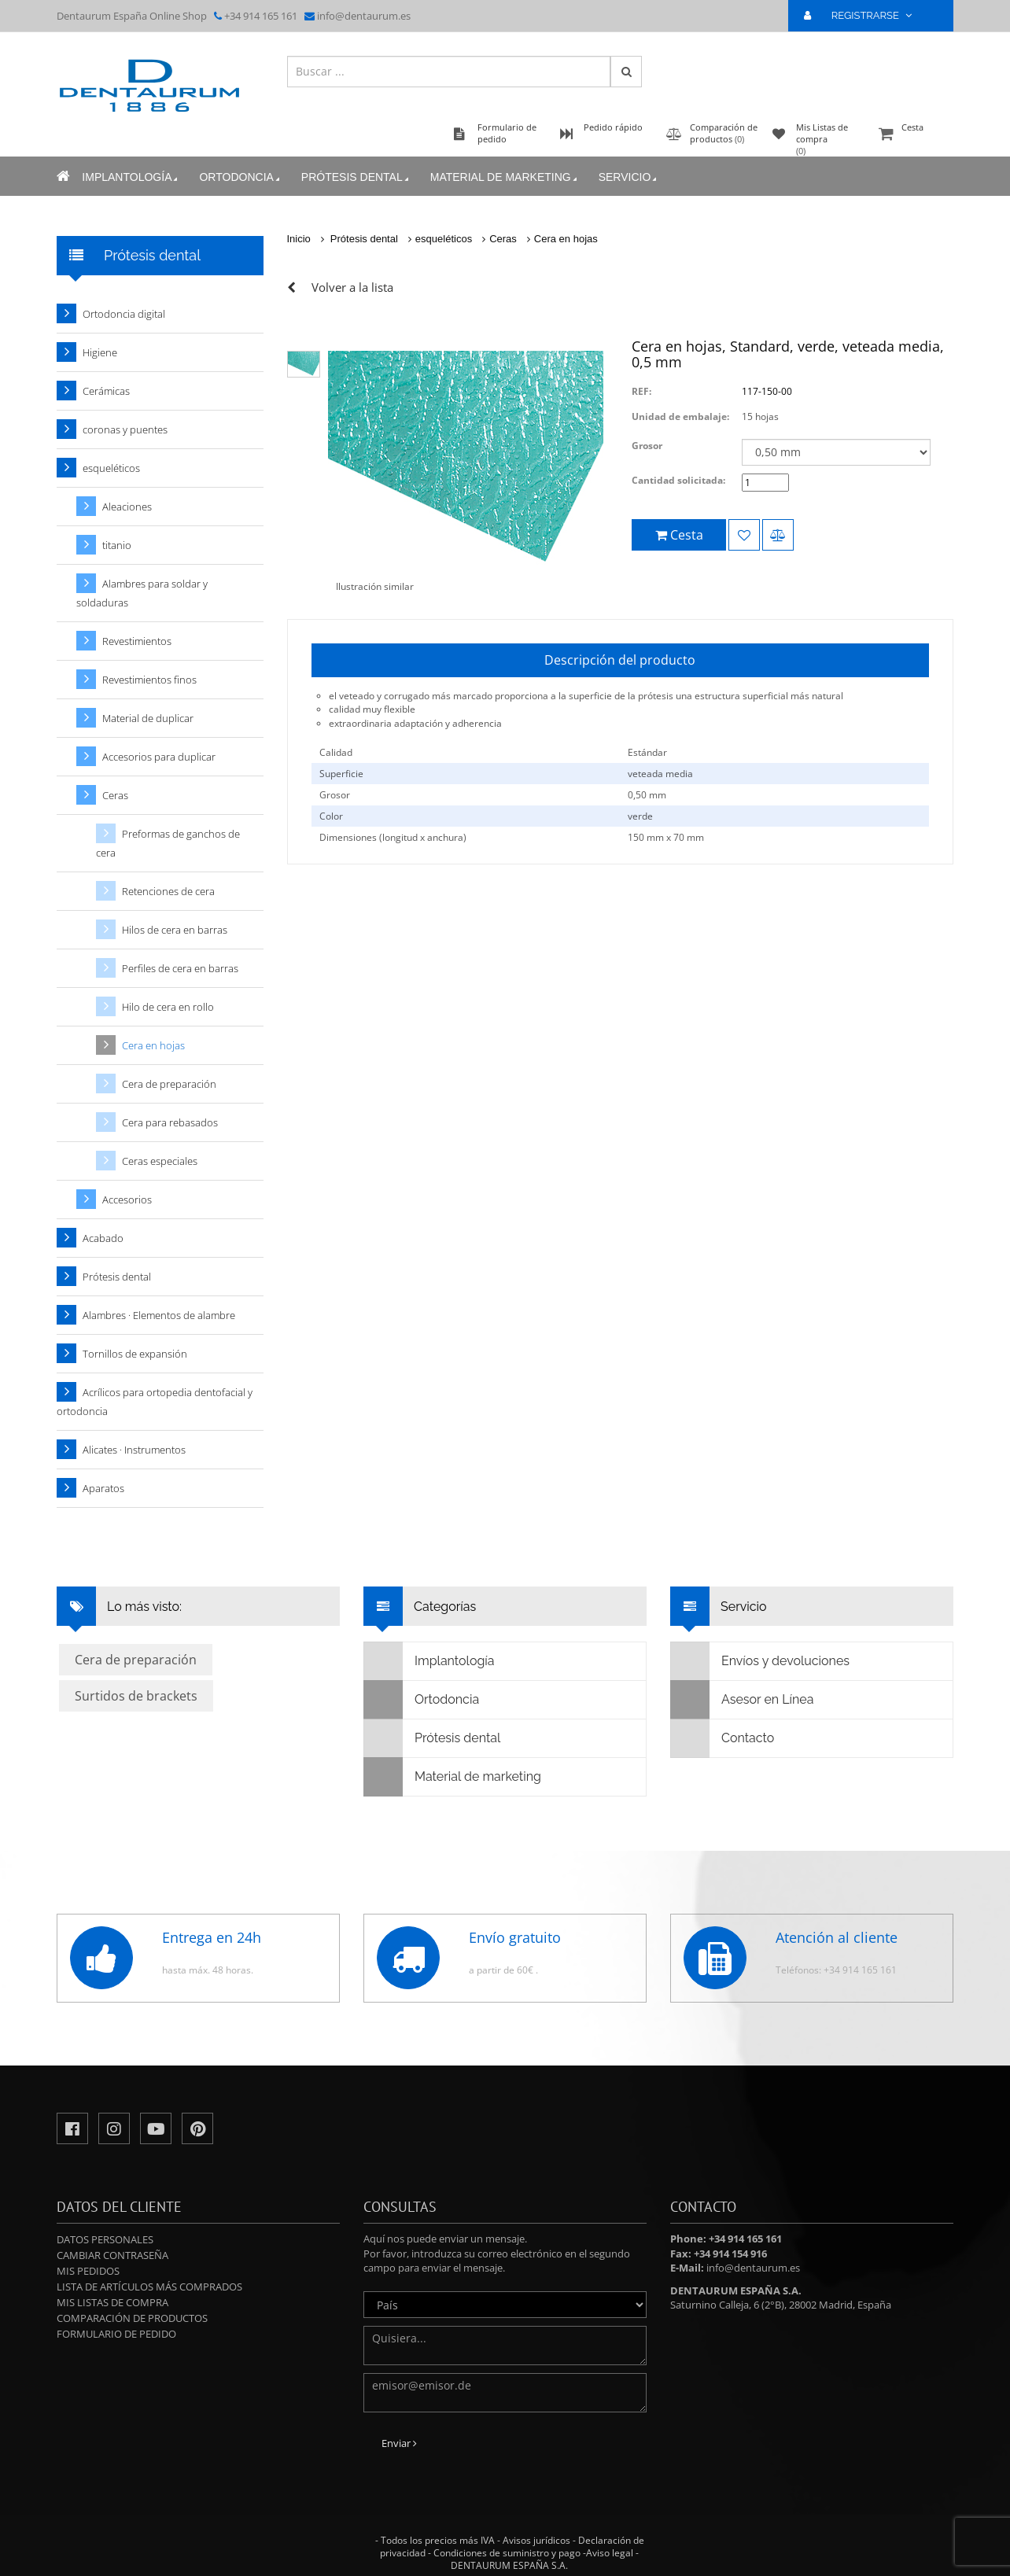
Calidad (335, 752)
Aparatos (103, 1488)
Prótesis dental (356, 177)
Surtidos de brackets (136, 1695)
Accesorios (127, 1199)
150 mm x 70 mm (666, 837)
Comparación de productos (132, 2318)
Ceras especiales (159, 1161)
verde (640, 816)
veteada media (660, 773)
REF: (641, 391)
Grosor (647, 445)
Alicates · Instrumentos (134, 1450)
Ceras (503, 239)
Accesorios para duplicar (159, 757)
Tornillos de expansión (135, 1354)
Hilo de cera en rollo (168, 1007)
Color (331, 816)
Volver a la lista (352, 287)
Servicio (628, 177)
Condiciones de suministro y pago (507, 2552)
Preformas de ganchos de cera (168, 843)
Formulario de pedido (116, 2334)
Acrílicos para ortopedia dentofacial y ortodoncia (154, 1401)
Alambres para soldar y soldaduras (142, 593)
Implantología (131, 177)
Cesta (914, 135)
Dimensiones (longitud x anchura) (392, 837)
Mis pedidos (88, 2271)
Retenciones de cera (168, 891)
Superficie (341, 773)
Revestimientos (136, 641)
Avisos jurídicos (536, 2540)
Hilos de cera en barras (174, 930)
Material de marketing (504, 177)
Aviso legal (609, 2552)
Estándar (647, 752)
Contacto (722, 1738)
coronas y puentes (125, 429)
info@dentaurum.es (364, 16)
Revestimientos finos (149, 680)
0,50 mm (647, 795)
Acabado (103, 1238)
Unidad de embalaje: (680, 416)
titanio (116, 545)
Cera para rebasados (170, 1122)
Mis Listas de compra (112, 2302)
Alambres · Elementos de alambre (159, 1315)
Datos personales (105, 2239)
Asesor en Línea (742, 1700)
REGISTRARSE (864, 15)
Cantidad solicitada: (678, 480)
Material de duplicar (148, 718)
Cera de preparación (169, 1084)
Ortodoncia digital (124, 314)
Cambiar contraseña (112, 2255)
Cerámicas (106, 391)
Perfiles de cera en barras (180, 968)
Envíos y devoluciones (760, 1661)
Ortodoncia (240, 177)
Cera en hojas (566, 239)
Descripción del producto (619, 660)
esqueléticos (443, 239)
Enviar (399, 2443)
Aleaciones (127, 506)
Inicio (299, 239)
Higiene (100, 352)
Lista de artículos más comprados (149, 2286)
